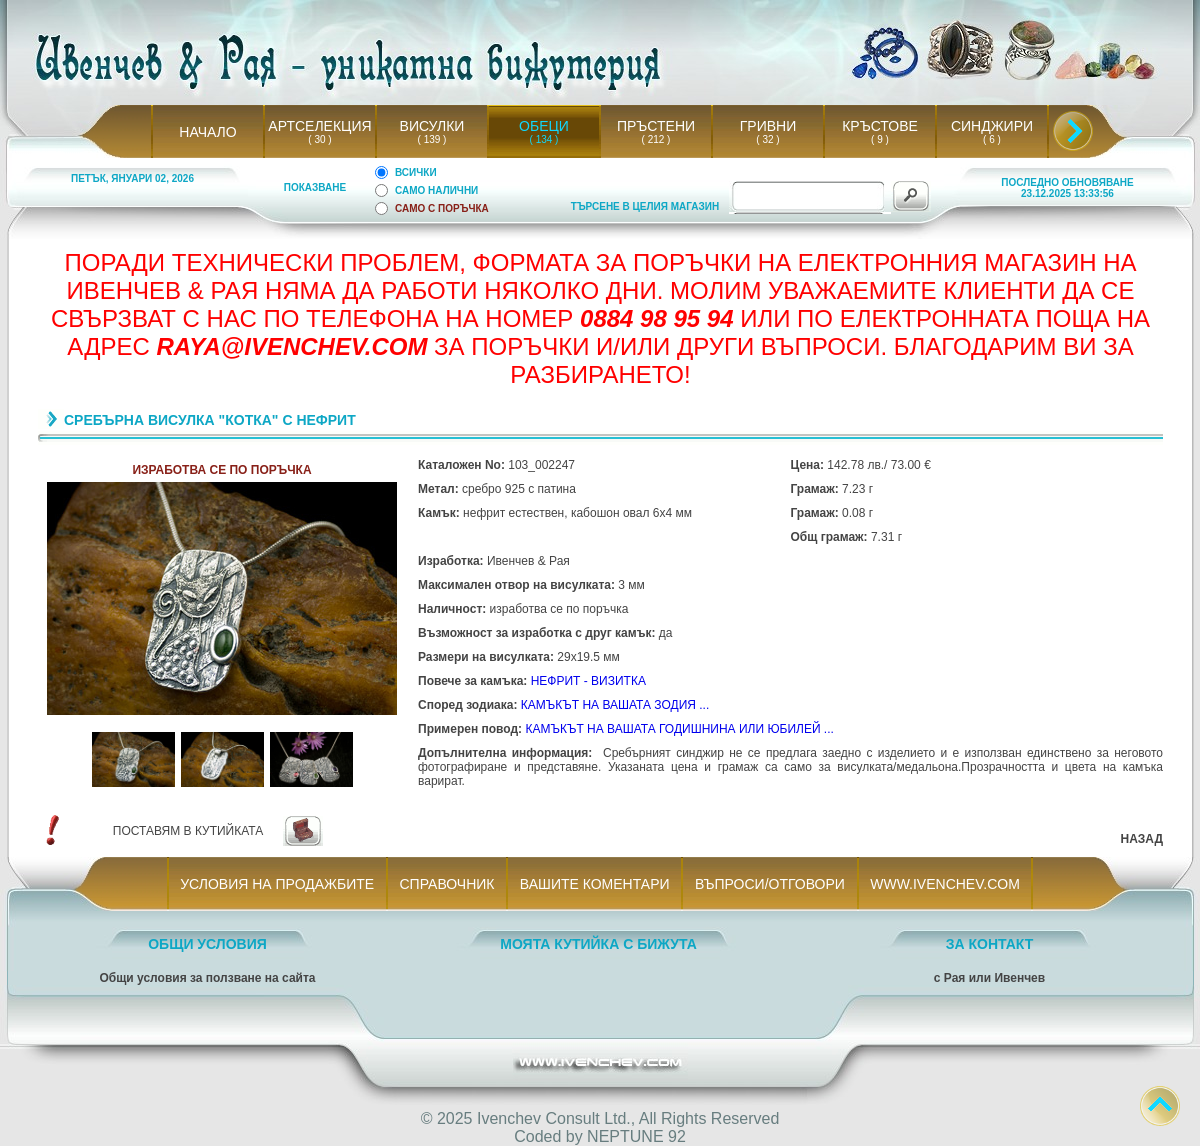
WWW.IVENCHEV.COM (945, 884)
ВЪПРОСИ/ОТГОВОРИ (769, 884)
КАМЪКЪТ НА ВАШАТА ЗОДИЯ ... (615, 705)
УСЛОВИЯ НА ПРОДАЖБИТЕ (277, 884)
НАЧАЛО (207, 132)
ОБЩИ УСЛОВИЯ (207, 944)
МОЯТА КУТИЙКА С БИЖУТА (598, 944)
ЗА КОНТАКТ (990, 944)
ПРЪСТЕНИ (656, 126)
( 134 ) (544, 139)
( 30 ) (320, 139)
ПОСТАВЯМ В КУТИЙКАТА (188, 831)
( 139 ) (432, 139)
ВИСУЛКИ (432, 126)
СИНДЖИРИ (992, 126)
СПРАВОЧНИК (447, 884)
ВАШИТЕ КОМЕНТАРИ (594, 884)
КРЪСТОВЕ (880, 126)
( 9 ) (880, 139)
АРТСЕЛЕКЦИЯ (319, 126)
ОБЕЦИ (544, 126)
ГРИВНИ (768, 126)
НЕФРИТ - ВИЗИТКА (588, 681)
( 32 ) (768, 139)
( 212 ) (656, 139)
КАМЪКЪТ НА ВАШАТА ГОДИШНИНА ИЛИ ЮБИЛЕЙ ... (679, 729)
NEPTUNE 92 (636, 1136)
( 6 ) (992, 139)
